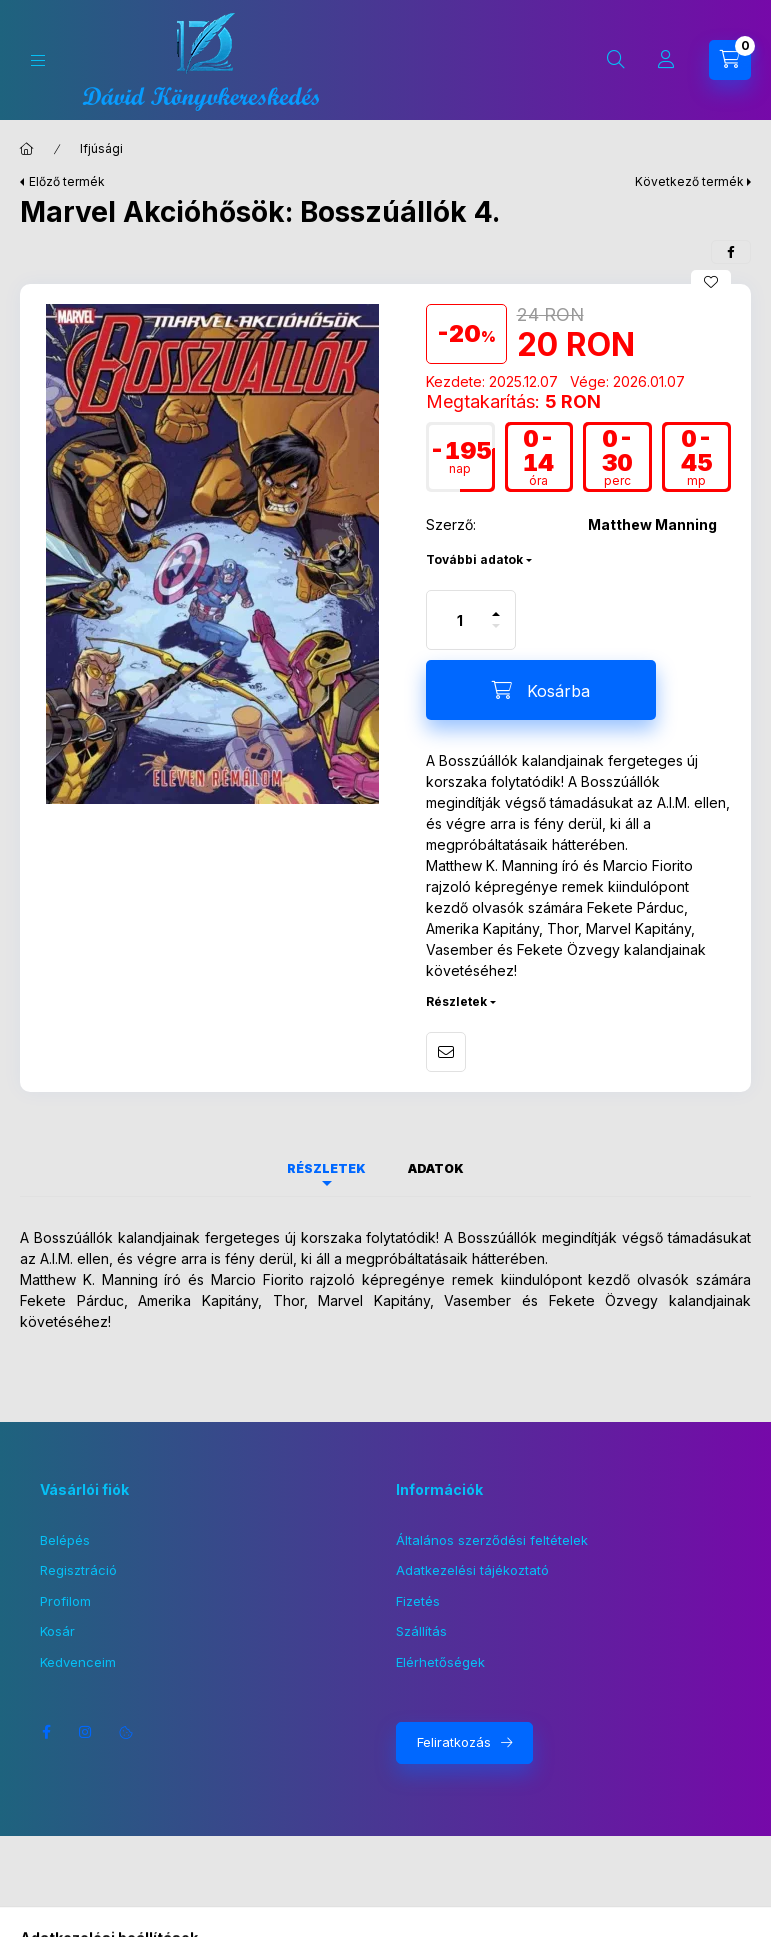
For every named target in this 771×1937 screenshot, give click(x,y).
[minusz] (496, 634)
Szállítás (421, 1631)
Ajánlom (446, 1052)
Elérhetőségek (440, 1662)
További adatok (474, 559)
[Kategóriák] (38, 60)
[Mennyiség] (460, 620)
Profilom (65, 1601)
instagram (86, 1732)
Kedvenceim (78, 1662)
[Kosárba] (541, 690)
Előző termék (67, 181)
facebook (46, 1732)
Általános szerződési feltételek (492, 1540)
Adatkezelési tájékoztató (472, 1570)
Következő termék (689, 181)
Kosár (57, 1631)
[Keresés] (616, 60)
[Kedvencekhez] (711, 282)
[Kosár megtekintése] (730, 60)
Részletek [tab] (326, 1168)
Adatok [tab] (436, 1168)
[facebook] (731, 252)
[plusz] (496, 605)
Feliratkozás (454, 1742)
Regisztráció (78, 1570)
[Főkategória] (27, 149)
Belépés (65, 1540)
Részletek (456, 1001)
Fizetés (418, 1601)
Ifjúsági (101, 148)
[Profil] (666, 60)
